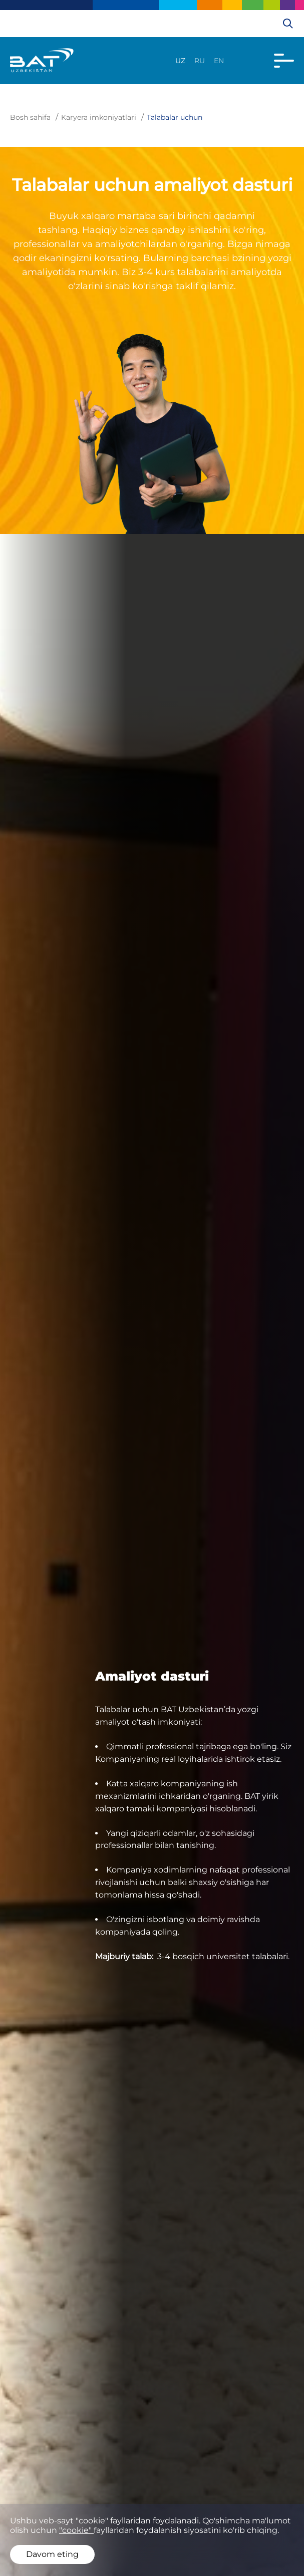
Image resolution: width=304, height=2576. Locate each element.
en (219, 60)
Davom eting (52, 2554)
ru (199, 60)
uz (180, 60)
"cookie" (76, 2530)
